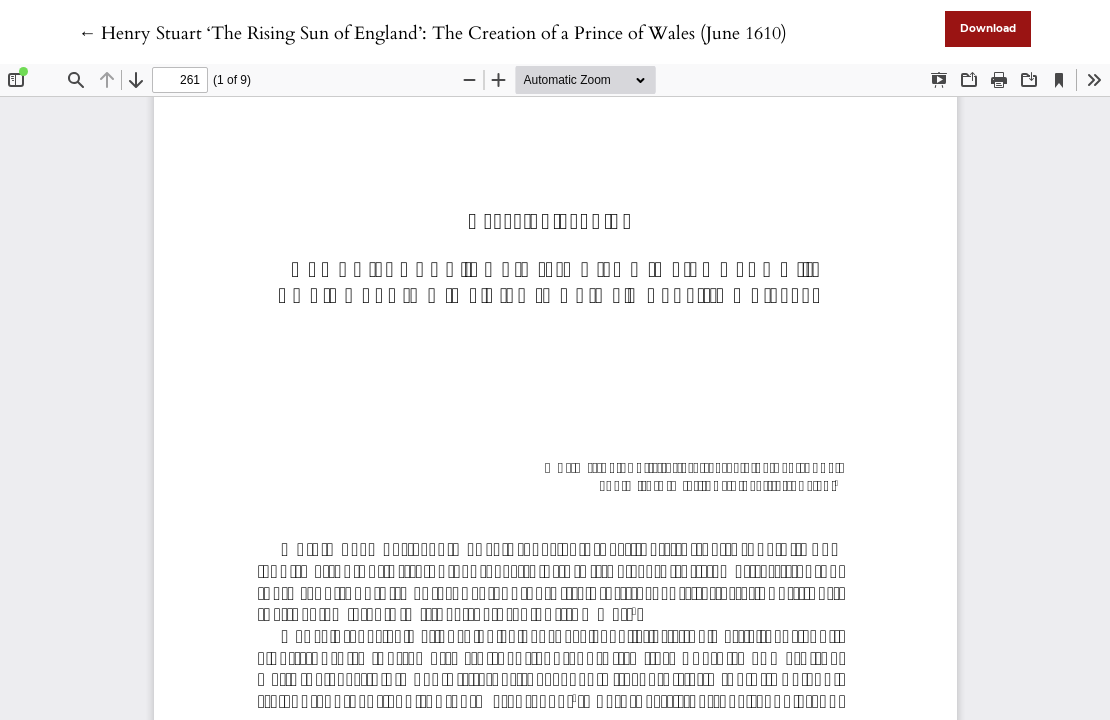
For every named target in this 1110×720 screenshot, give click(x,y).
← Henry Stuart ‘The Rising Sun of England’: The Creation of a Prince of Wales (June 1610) (432, 33)
